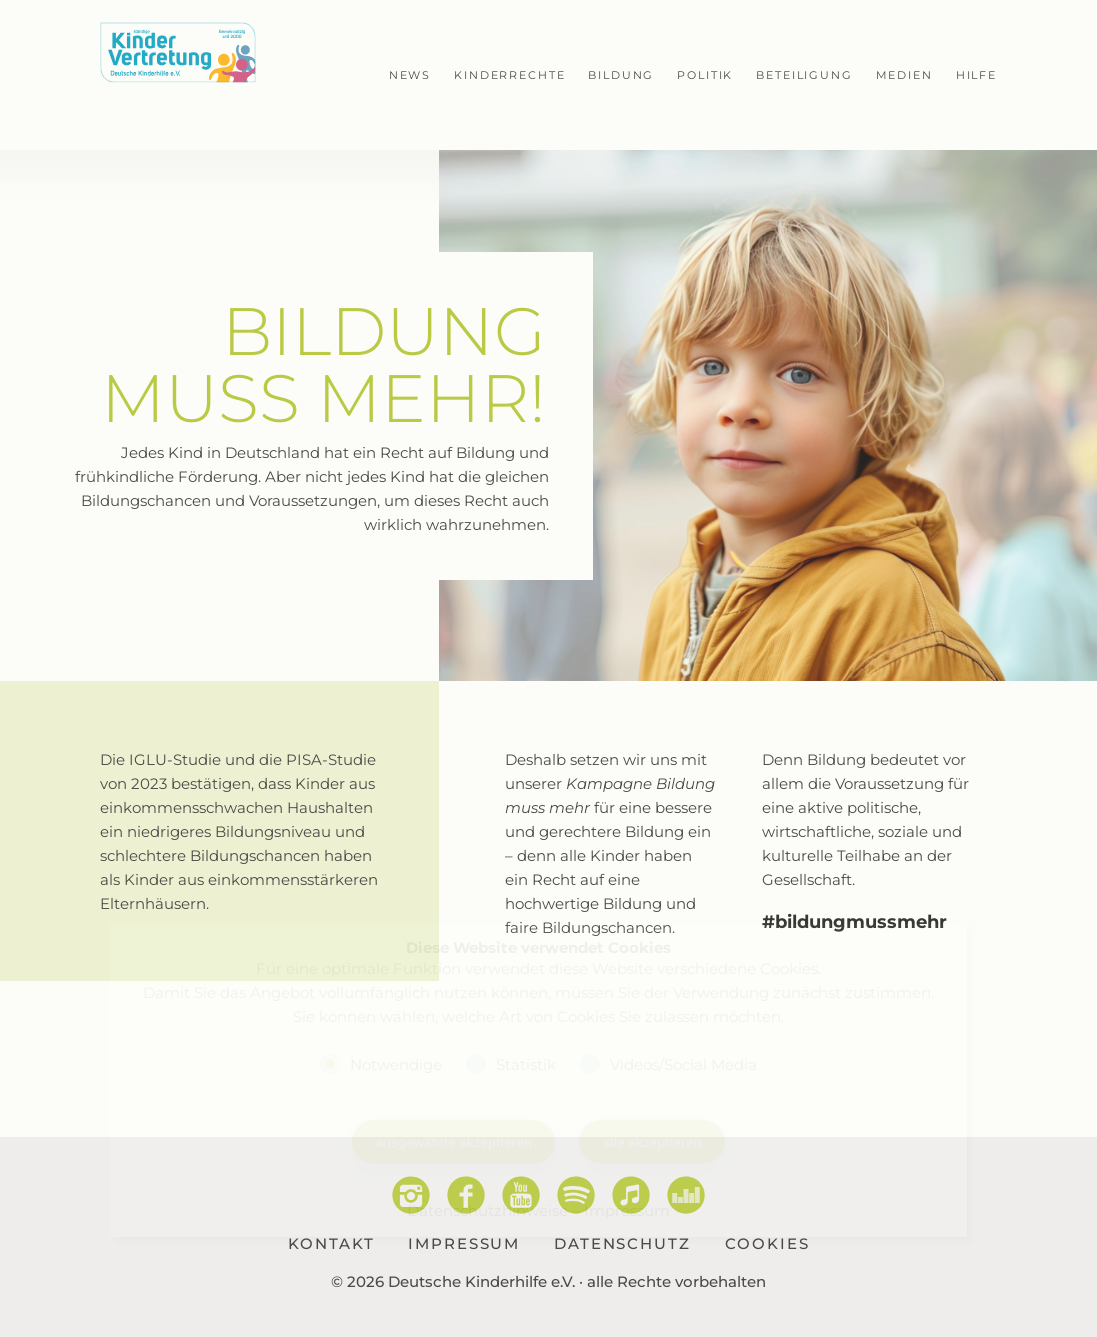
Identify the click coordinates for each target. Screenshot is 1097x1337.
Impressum (627, 1210)
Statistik (526, 1064)
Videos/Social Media (683, 1064)
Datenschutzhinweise (487, 1210)
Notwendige (396, 1064)
